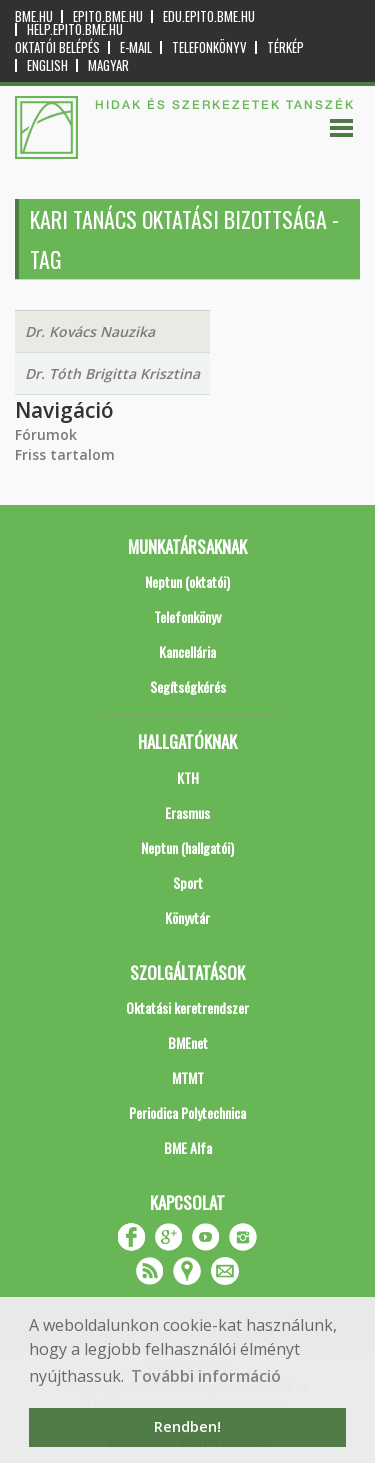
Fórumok (46, 434)
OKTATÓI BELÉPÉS (57, 47)
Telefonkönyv (209, 47)
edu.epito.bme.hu (209, 16)
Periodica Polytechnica (187, 1112)
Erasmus (187, 812)
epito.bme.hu (108, 16)
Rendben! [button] (187, 1426)
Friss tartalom (65, 454)
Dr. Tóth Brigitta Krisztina (112, 373)
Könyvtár (187, 917)
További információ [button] (206, 1376)
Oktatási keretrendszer (187, 1007)
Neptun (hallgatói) (187, 847)
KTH (188, 777)
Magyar (108, 65)
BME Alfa (188, 1147)
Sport (188, 882)
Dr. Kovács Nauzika (90, 331)
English (47, 65)
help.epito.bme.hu (75, 29)
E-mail (136, 47)
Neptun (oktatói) (187, 581)
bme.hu (34, 16)
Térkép (285, 47)
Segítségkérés (188, 686)
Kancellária (187, 651)
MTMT (188, 1077)
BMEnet (188, 1042)
